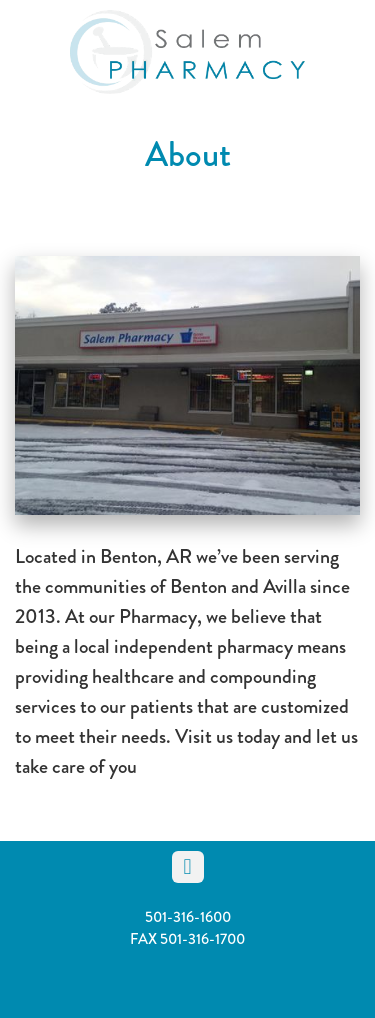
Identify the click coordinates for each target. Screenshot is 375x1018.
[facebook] (188, 867)
